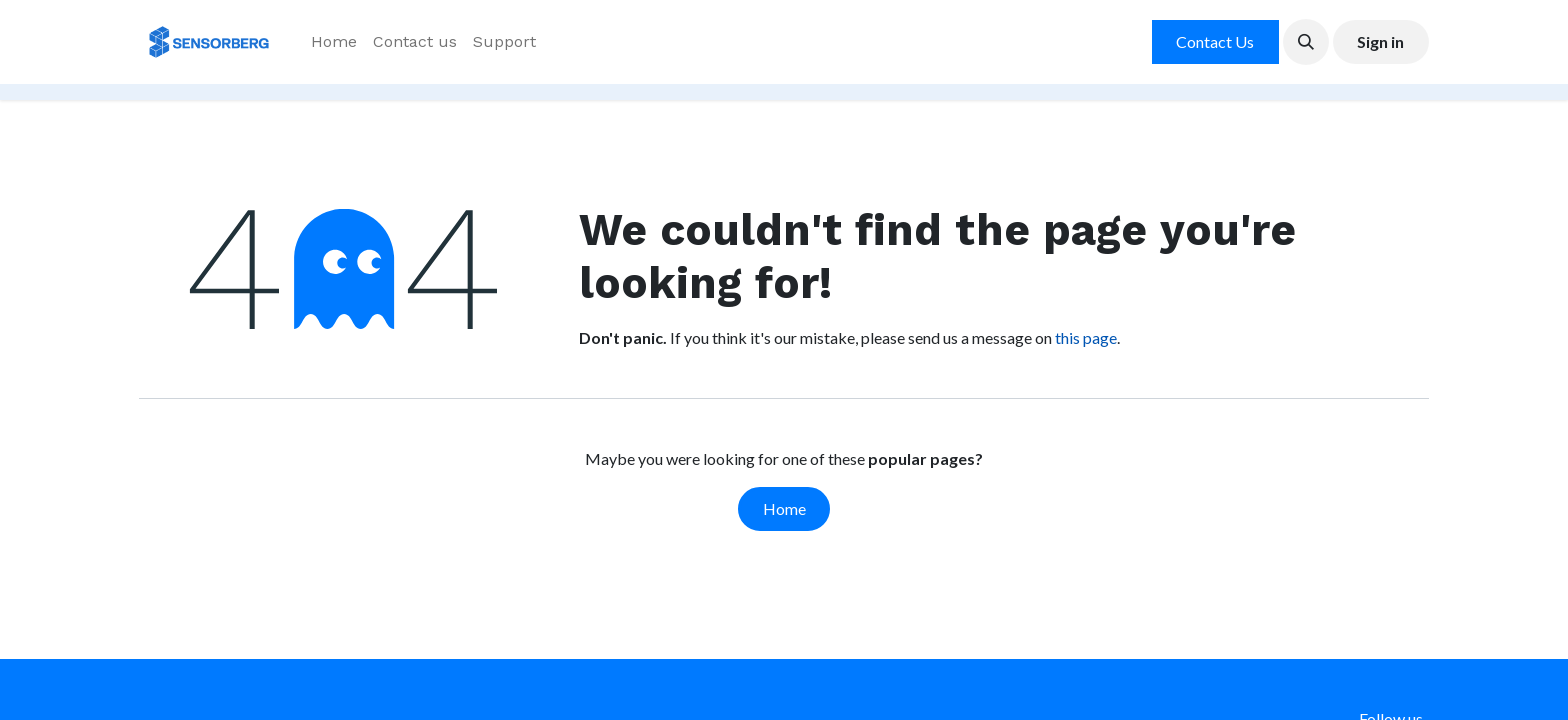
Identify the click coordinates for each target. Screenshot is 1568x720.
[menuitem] (334, 42)
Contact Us (1215, 41)
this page (1086, 337)
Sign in (1380, 41)
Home (784, 508)
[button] (1306, 42)
